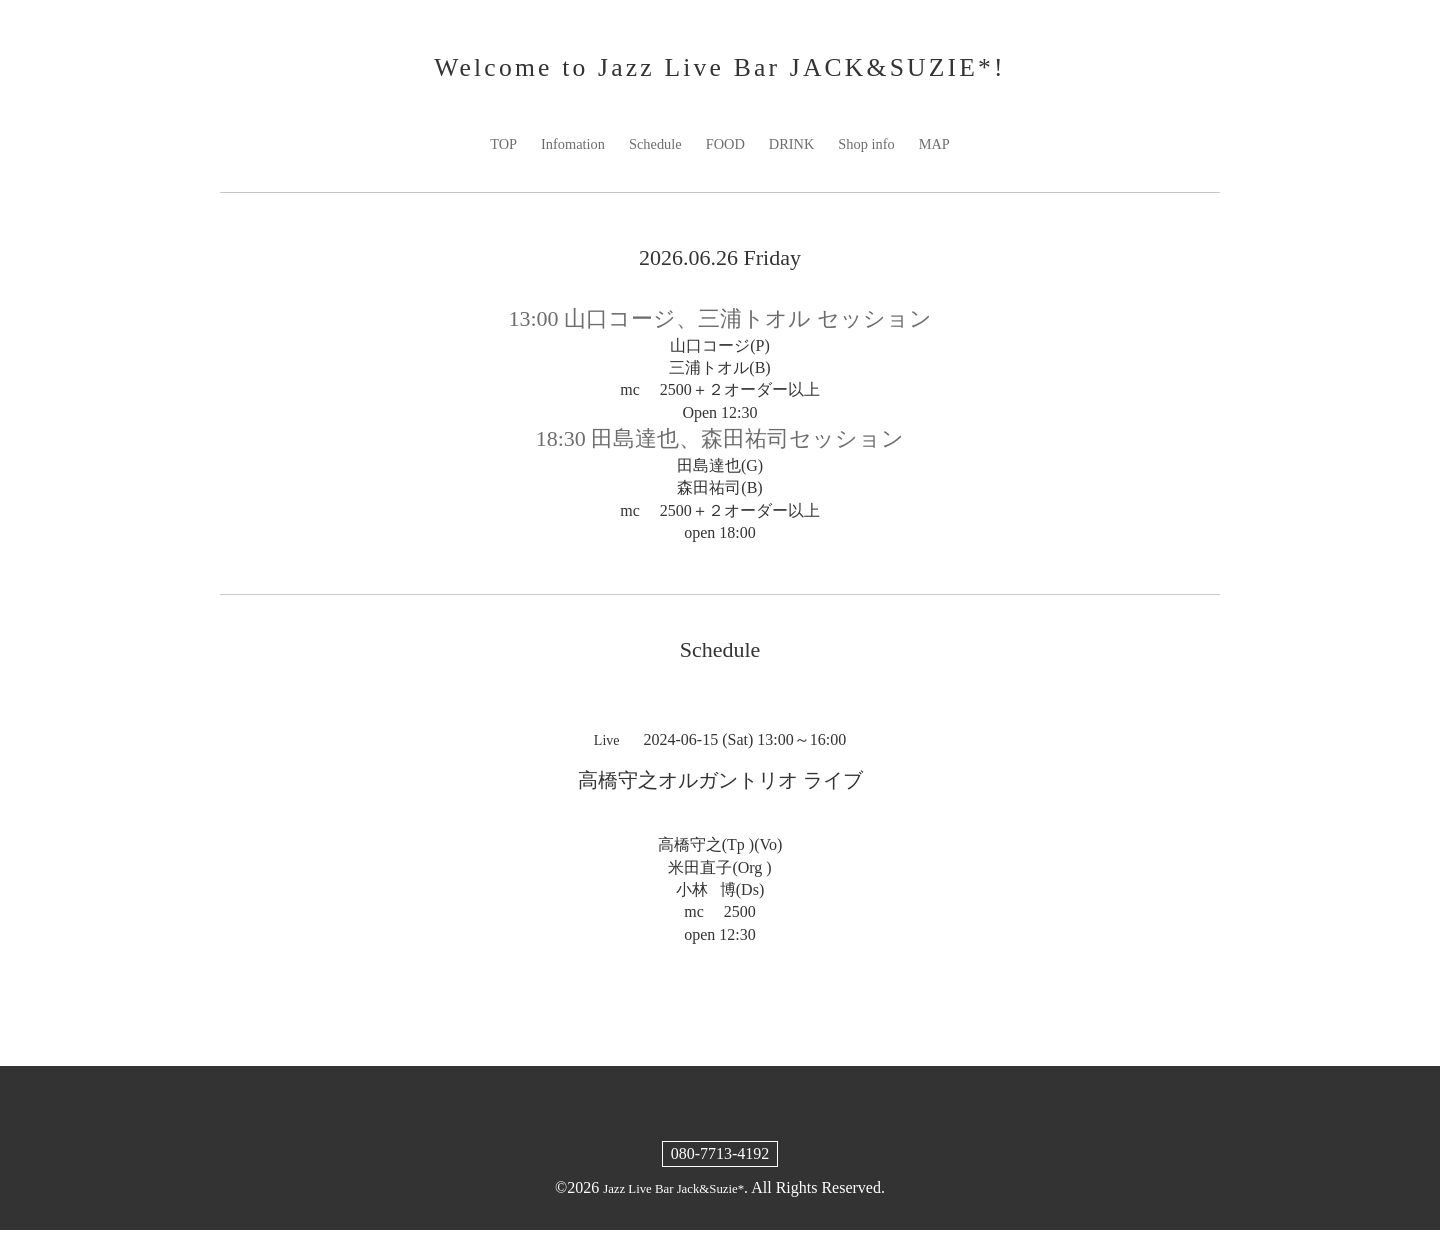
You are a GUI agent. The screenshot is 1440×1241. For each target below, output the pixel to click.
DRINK (797, 153)
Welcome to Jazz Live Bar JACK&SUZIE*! (719, 72)
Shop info (877, 153)
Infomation (561, 153)
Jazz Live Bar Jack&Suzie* (673, 1198)
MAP (950, 153)
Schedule (650, 153)
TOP (487, 153)
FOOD (726, 153)
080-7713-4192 (720, 1164)
